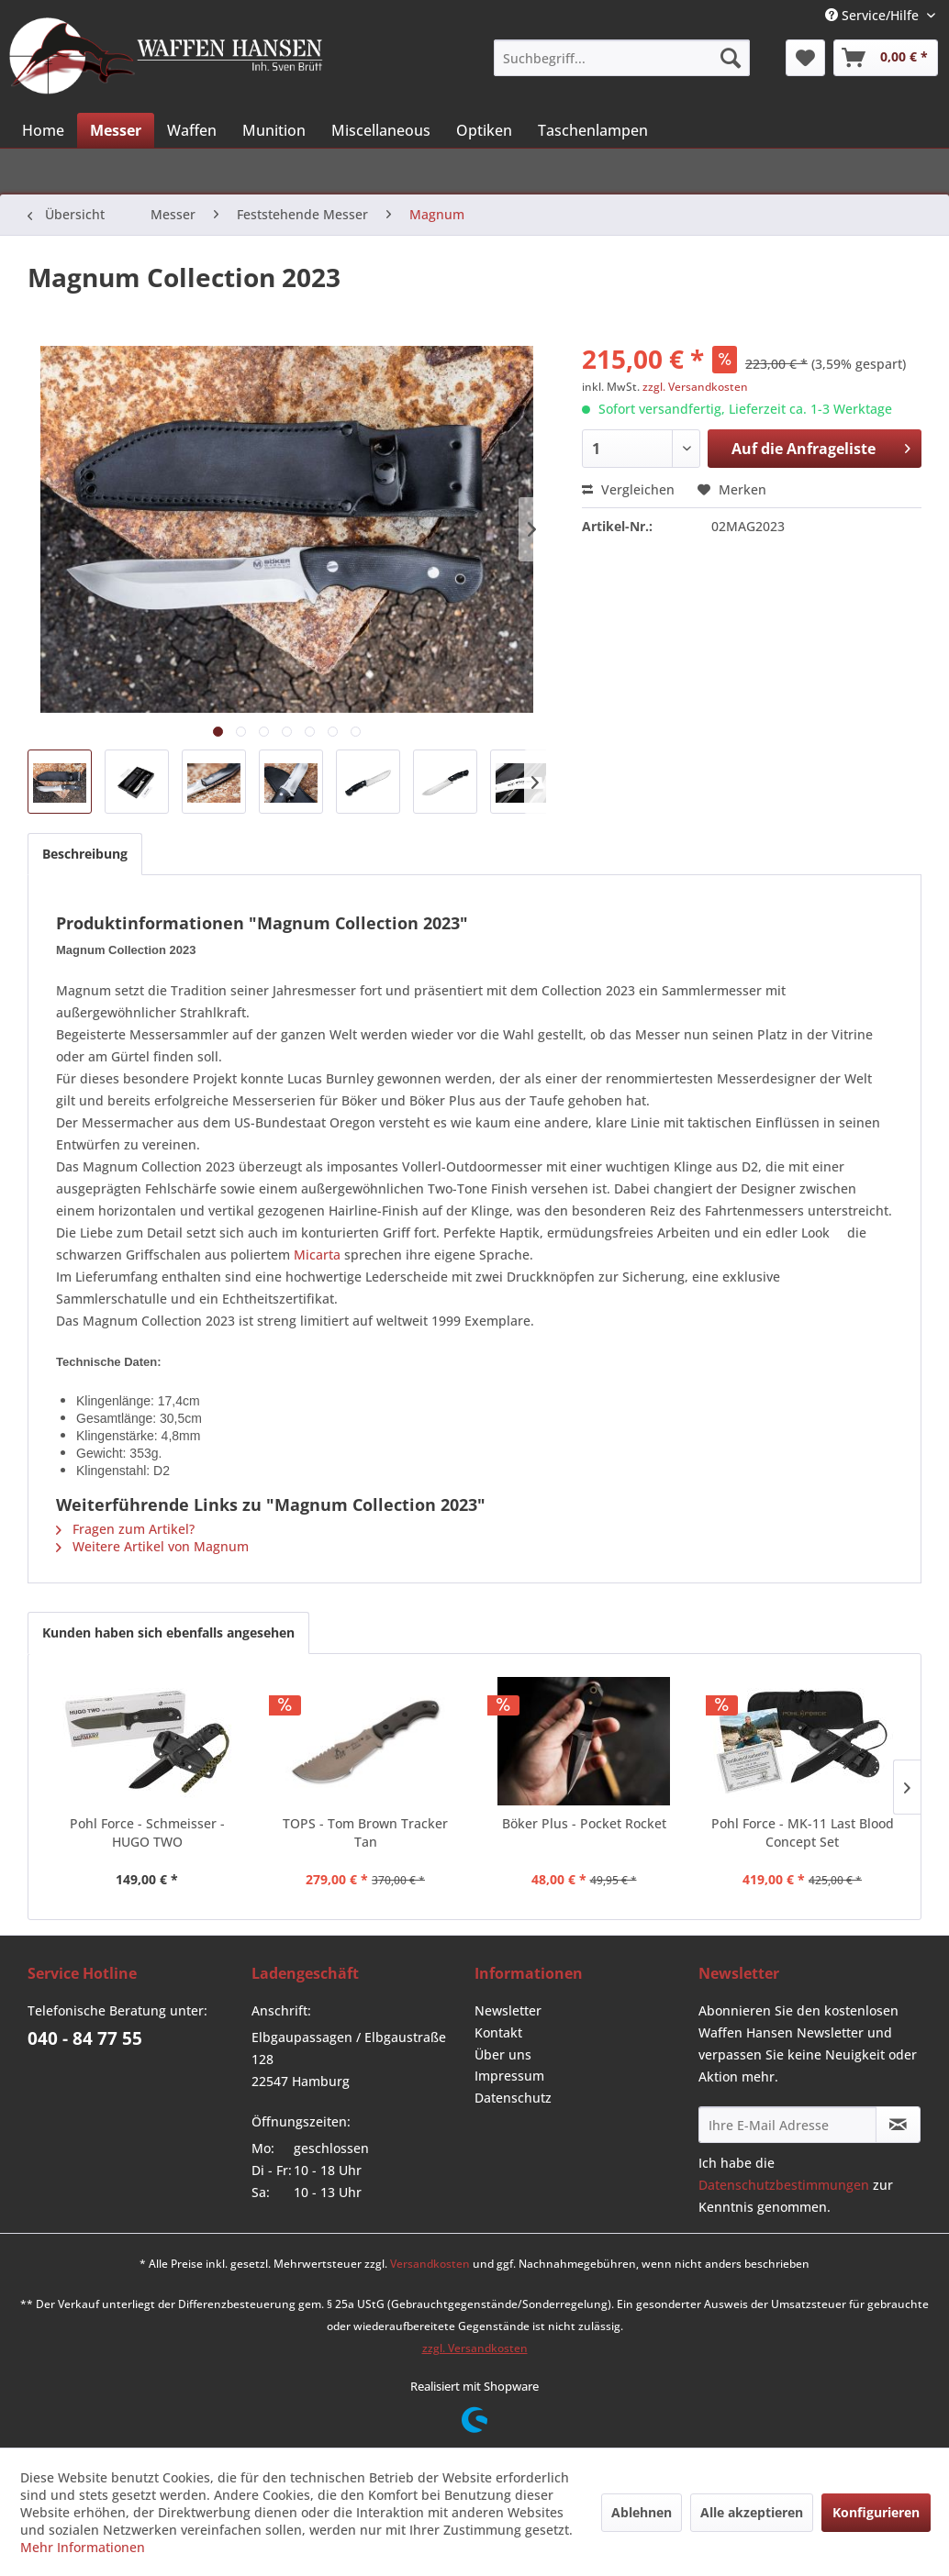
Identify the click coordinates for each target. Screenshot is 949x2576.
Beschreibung (85, 853)
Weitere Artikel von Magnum (152, 1546)
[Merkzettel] (805, 57)
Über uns (502, 2054)
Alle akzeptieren (751, 2512)
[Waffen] (191, 130)
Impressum (509, 2075)
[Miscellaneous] (380, 130)
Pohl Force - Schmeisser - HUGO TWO (147, 1832)
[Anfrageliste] (885, 57)
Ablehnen (641, 2512)
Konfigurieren (876, 2512)
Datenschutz (513, 2097)
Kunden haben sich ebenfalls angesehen (168, 1632)
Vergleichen (628, 489)
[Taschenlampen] (593, 130)
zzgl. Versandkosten (695, 386)
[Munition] (273, 130)
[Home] (43, 130)
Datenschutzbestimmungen (783, 2184)
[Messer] (115, 130)
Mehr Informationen (82, 2547)
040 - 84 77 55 (85, 2038)
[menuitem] (622, 57)
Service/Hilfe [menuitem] (873, 15)
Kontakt (498, 2032)
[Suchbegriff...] (622, 57)
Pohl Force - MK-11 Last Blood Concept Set (802, 1832)
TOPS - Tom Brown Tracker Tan (365, 1832)
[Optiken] (484, 130)
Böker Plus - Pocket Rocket (584, 1823)
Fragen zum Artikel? (125, 1529)
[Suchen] (730, 57)
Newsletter (507, 2010)
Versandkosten (430, 2263)
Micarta (317, 1254)
